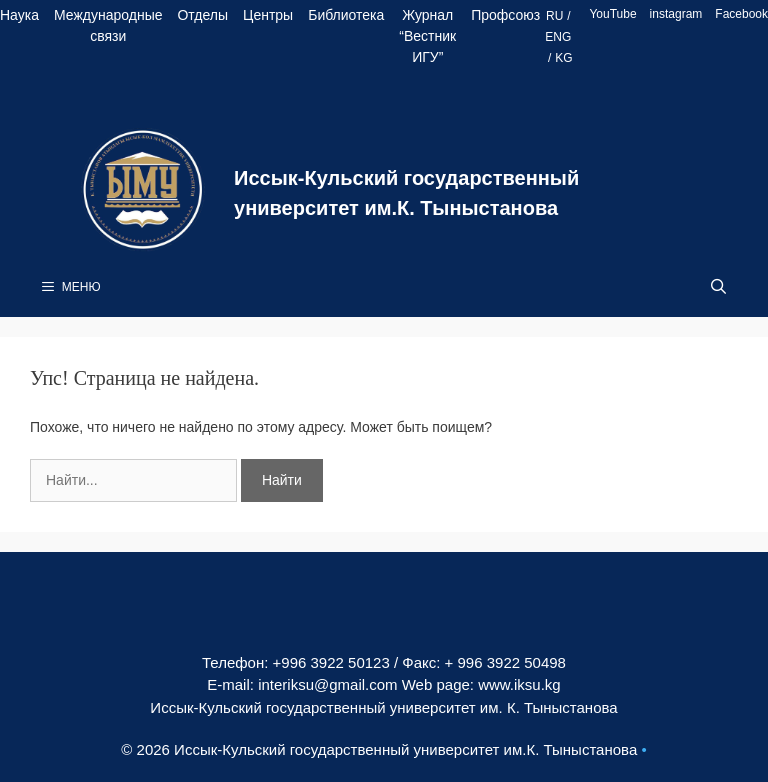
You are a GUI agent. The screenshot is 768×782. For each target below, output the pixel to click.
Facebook (741, 14)
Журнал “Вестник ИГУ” (427, 36)
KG (563, 58)
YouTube (612, 14)
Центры (268, 15)
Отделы (202, 15)
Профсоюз (505, 15)
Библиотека (346, 15)
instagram (676, 14)
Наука (19, 15)
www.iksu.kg (519, 684)
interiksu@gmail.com (327, 684)
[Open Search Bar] (718, 287)
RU (554, 16)
